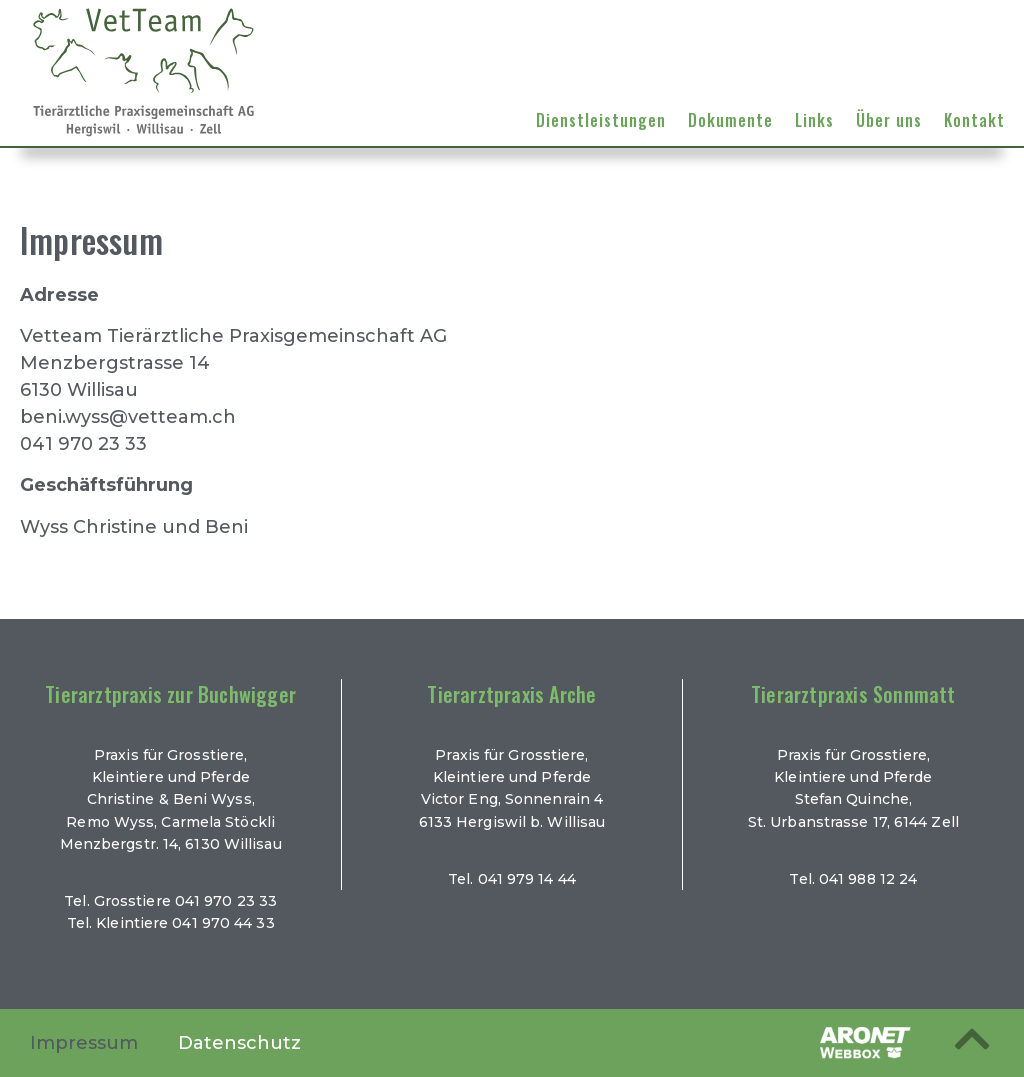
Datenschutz (239, 1043)
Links (814, 120)
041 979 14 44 (527, 879)
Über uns (889, 120)
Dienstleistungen (601, 120)
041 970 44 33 (223, 923)
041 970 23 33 (226, 901)
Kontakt (974, 120)
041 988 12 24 (868, 879)
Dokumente (730, 120)
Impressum (84, 1043)
